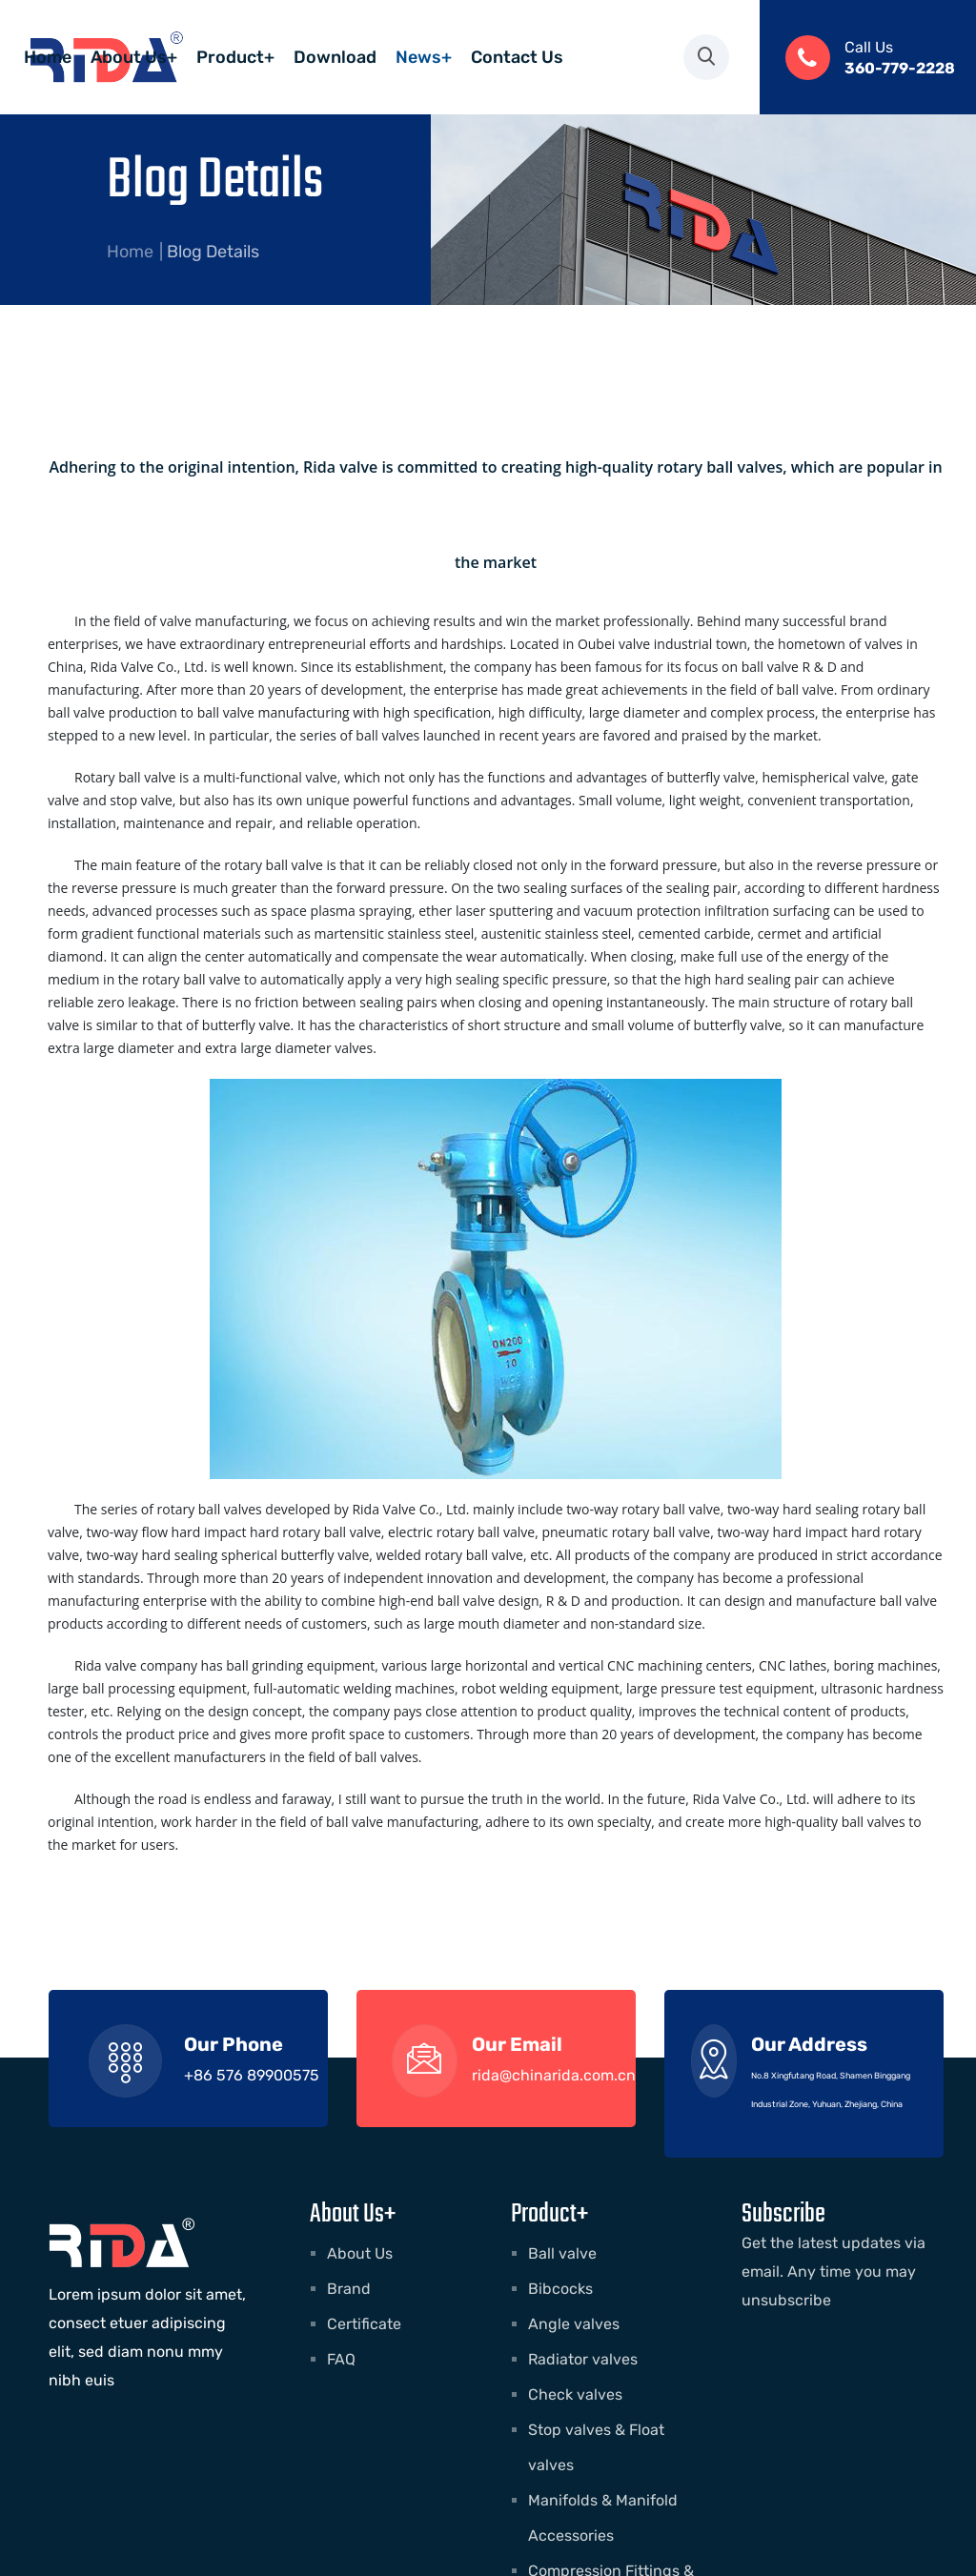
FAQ (341, 2359)
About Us (360, 2253)
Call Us (868, 47)
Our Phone (233, 2044)
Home (130, 251)
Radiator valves (583, 2359)
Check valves (575, 2394)
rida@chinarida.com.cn (554, 2075)
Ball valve (562, 2253)
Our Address (809, 2044)
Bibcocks (560, 2289)
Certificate (364, 2324)
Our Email (517, 2044)
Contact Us (307, 114)
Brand (349, 2289)
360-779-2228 (899, 68)
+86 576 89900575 (251, 2075)
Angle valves (574, 2324)
